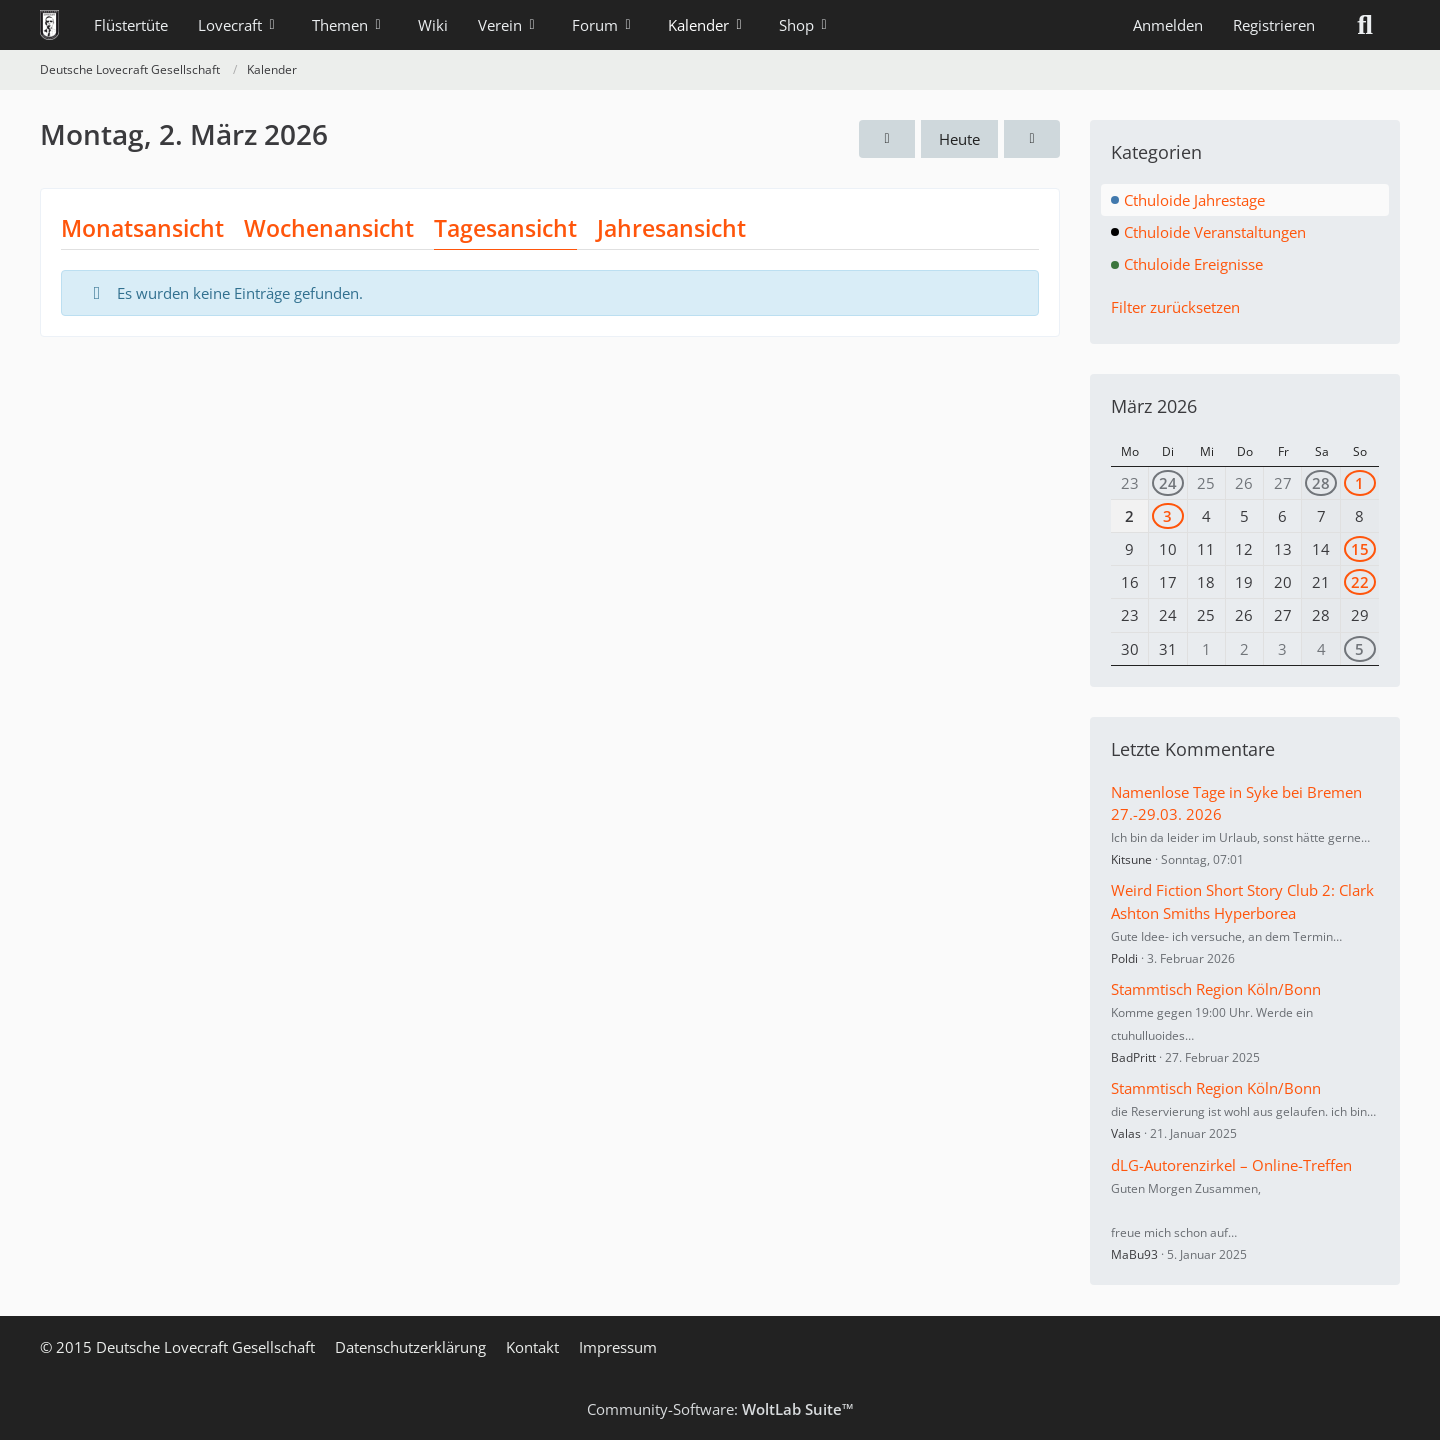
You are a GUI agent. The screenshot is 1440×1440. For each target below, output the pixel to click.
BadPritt (1133, 1057)
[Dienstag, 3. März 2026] (1032, 139)
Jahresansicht (671, 228)
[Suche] (1365, 25)
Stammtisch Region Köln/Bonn (1216, 989)
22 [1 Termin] (1360, 582)
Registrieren (1274, 25)
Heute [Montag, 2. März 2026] (959, 139)
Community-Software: (720, 1409)
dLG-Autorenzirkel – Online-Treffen (1231, 1165)
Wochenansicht (329, 228)
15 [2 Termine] (1360, 549)
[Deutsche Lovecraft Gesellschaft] (49, 25)
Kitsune (1131, 859)
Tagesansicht (505, 228)
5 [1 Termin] (1359, 649)
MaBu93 (1134, 1254)
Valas (1126, 1133)
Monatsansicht (142, 228)
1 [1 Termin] (1359, 483)
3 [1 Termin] (1167, 516)
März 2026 (1154, 406)
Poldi (1124, 958)
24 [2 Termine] (1168, 483)
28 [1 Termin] (1321, 483)
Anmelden (1168, 25)
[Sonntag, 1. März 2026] (887, 139)
